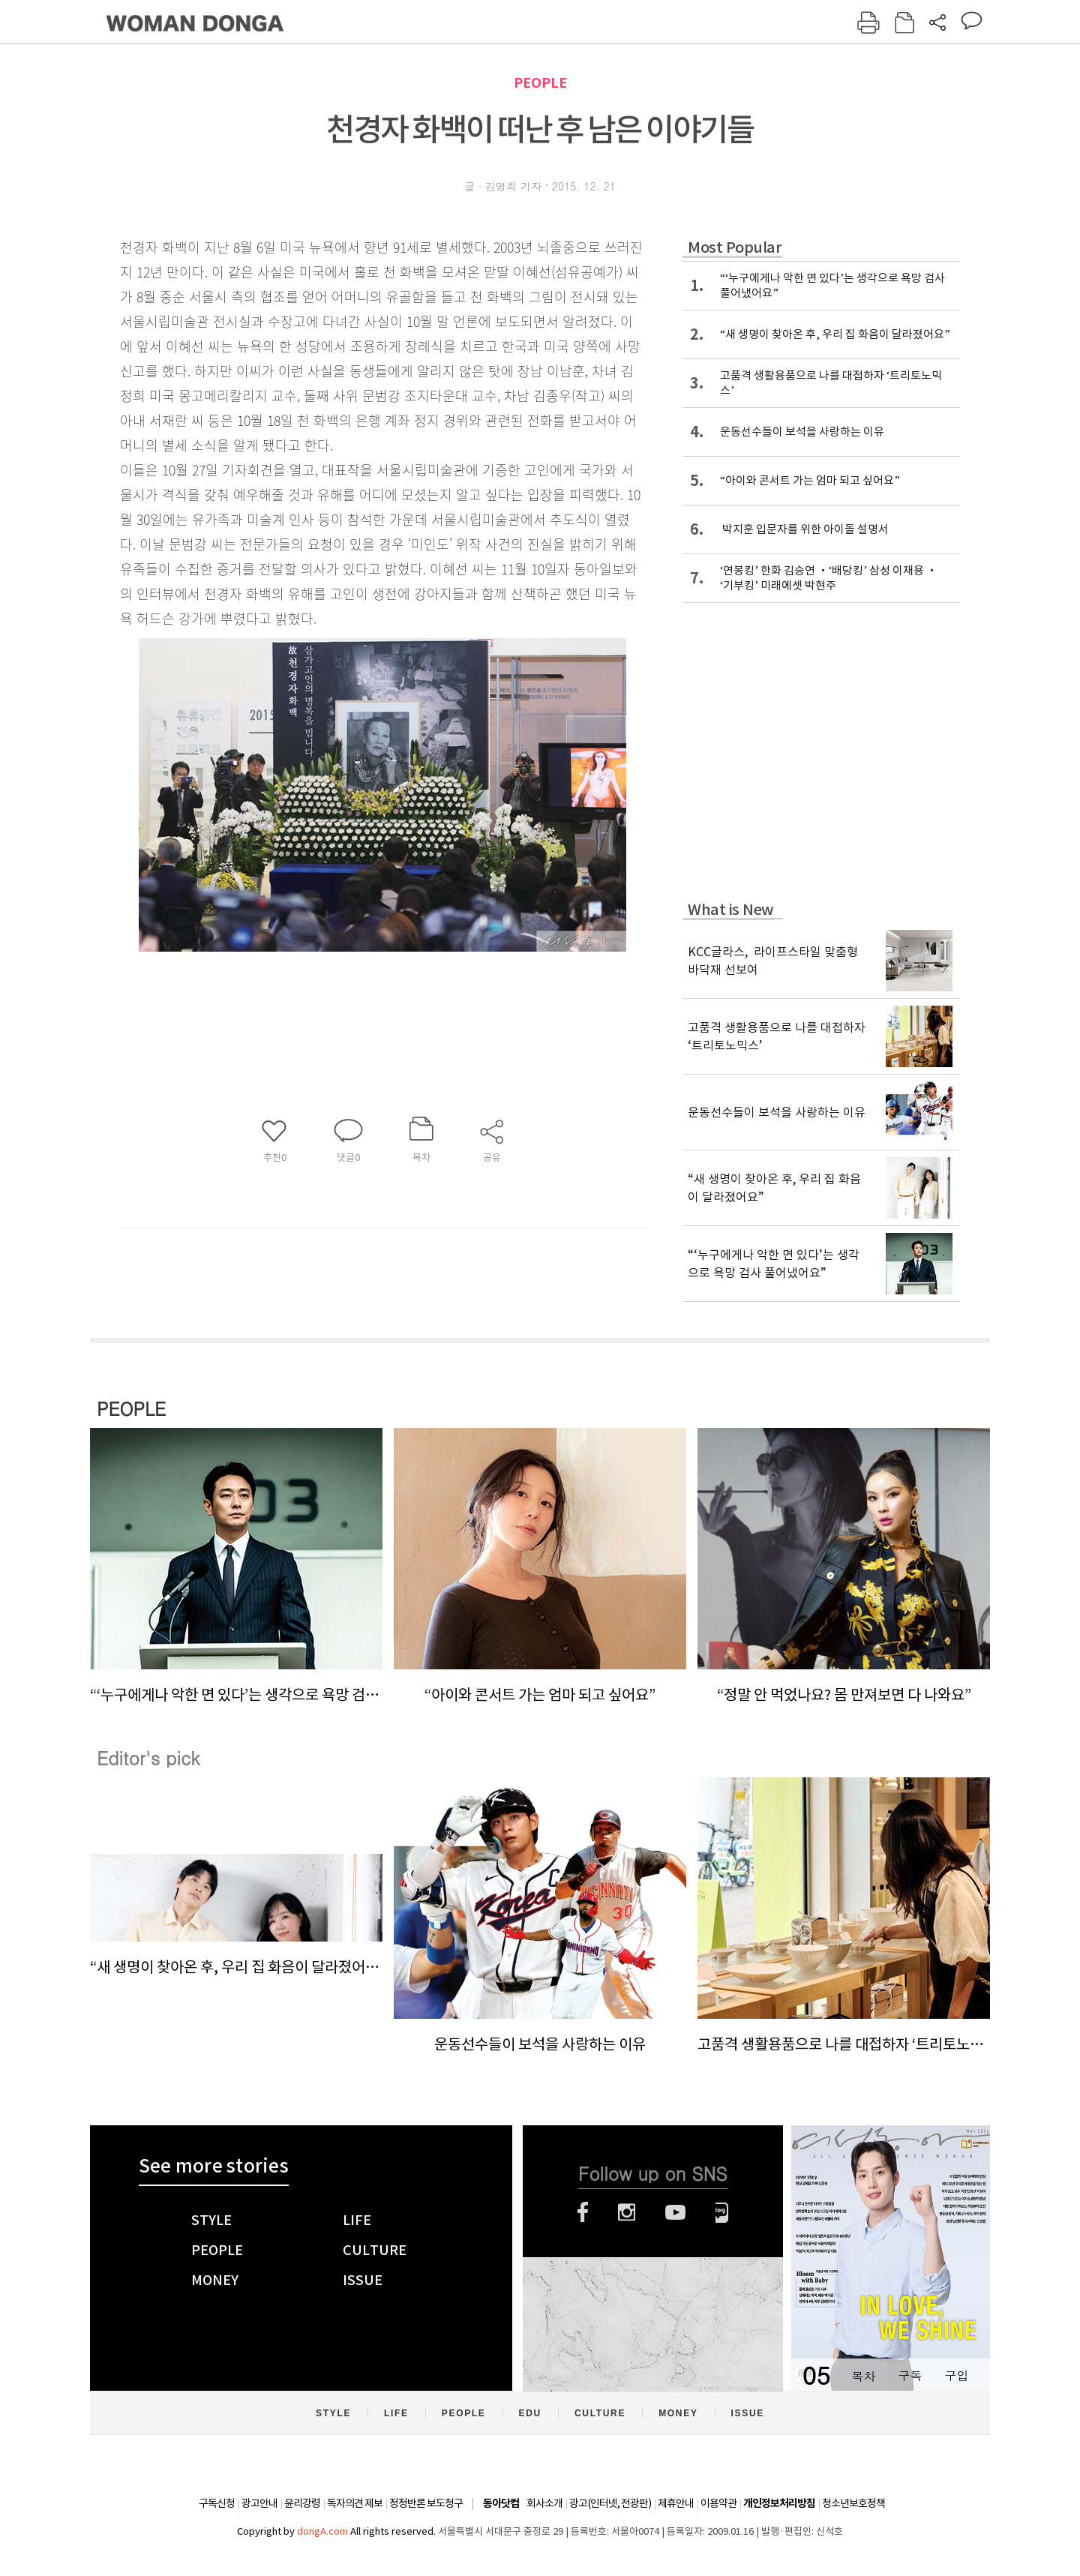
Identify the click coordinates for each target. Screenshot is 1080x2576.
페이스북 (583, 2212)
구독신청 (217, 2503)
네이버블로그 (722, 2212)
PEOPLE (540, 82)
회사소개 (544, 2503)
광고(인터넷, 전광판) (610, 2503)
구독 (910, 2375)
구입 (956, 2375)
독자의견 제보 (354, 2503)
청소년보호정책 (853, 2503)
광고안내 (260, 2503)
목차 (863, 2375)
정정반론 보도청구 (426, 2503)
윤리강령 (302, 2503)
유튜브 (675, 2212)
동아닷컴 (501, 2503)
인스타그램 (626, 2212)
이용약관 (718, 2503)
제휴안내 (676, 2503)
